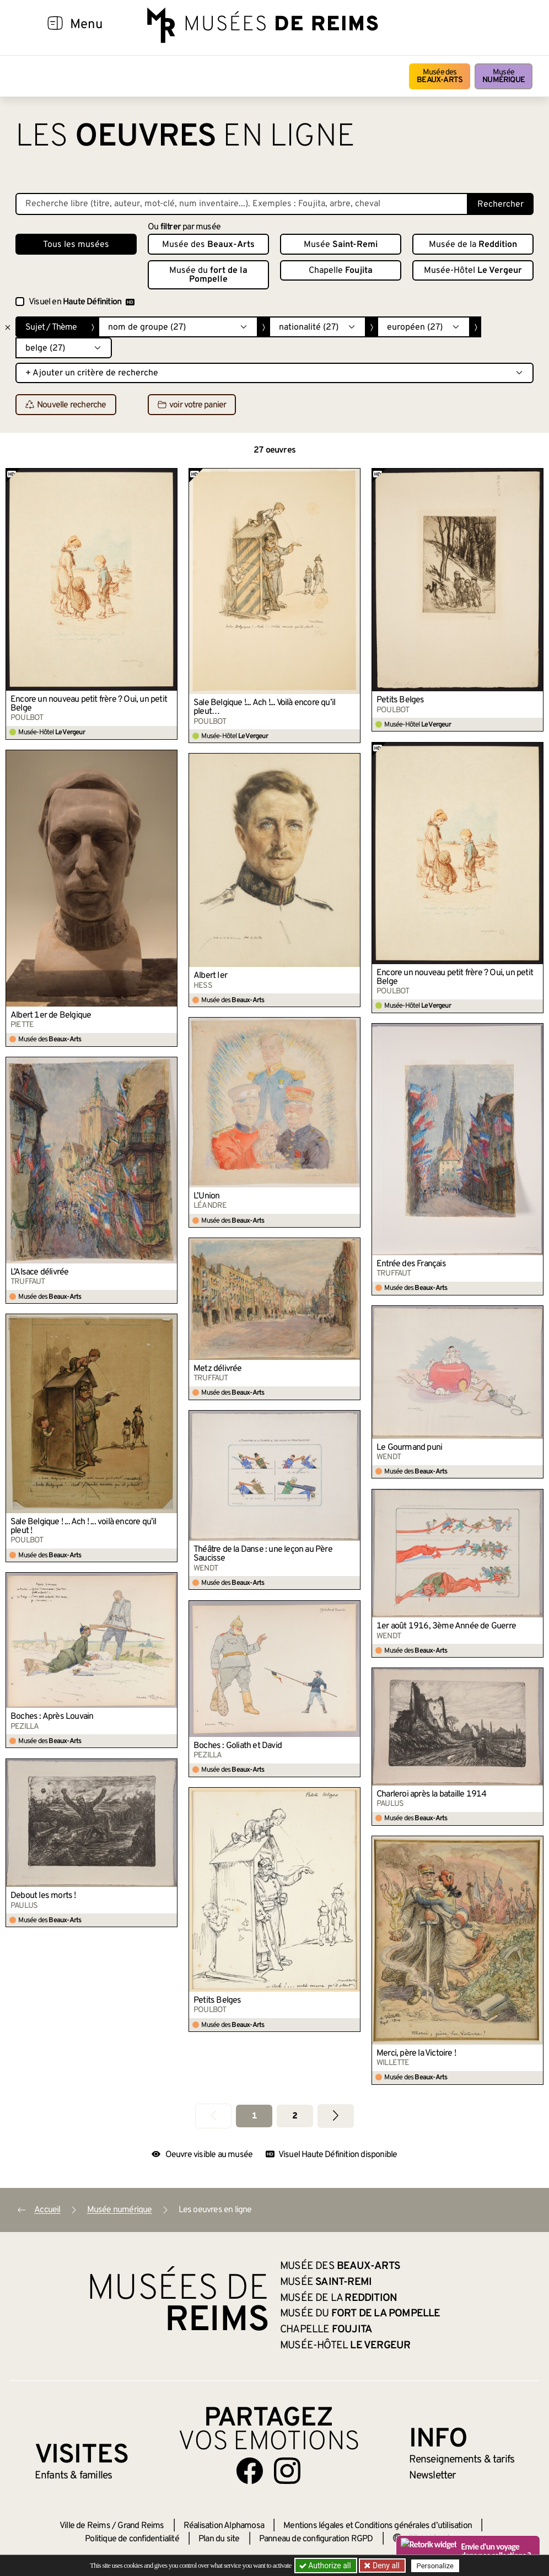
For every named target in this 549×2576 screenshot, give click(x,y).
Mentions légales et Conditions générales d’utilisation (377, 2525)
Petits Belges (400, 700)
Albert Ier (210, 975)
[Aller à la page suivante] (335, 2116)
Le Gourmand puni (409, 1447)
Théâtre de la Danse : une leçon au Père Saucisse (262, 1554)
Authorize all (326, 2565)
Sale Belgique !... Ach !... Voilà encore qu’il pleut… (264, 707)
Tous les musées (76, 244)
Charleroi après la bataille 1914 (431, 1794)
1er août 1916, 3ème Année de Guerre (446, 1626)
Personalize (435, 2566)
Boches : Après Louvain (51, 1716)
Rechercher (500, 204)
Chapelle (341, 270)
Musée (503, 76)
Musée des (439, 76)
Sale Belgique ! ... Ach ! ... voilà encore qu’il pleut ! (83, 1526)
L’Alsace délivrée (39, 1272)
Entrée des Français (411, 1264)
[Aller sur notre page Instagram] (287, 2470)
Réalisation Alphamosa (224, 2525)
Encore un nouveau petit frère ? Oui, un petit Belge (88, 704)
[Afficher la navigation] (55, 25)
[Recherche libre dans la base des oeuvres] (241, 204)
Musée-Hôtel (473, 270)
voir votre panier (192, 405)
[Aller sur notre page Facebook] (249, 2470)
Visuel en (81, 302)
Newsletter (432, 2475)
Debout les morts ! (43, 1895)
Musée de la (473, 244)
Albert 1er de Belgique (50, 1015)
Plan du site (218, 2539)
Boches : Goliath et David (237, 1745)
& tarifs (462, 2459)
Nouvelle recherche (65, 405)
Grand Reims (140, 2525)
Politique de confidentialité (132, 2539)
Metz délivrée (217, 1368)
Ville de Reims (85, 2525)
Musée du (208, 275)
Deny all (385, 2565)
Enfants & (73, 2475)
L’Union (206, 1196)
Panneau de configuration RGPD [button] (316, 2539)
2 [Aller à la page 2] (294, 2116)
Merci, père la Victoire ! (416, 2053)
